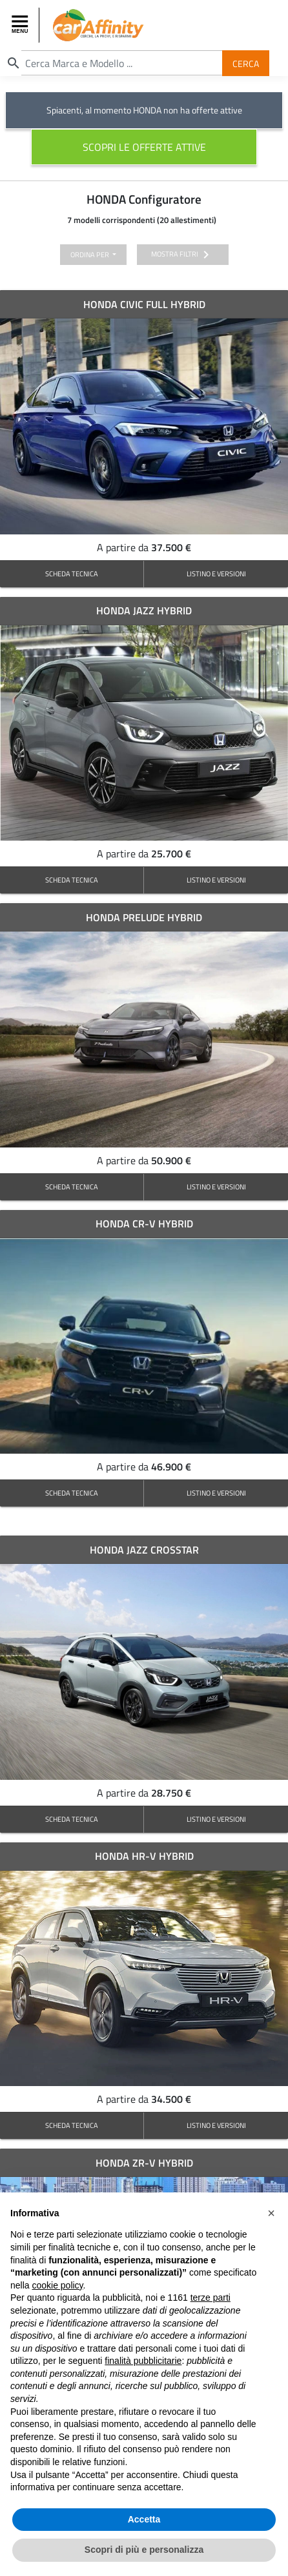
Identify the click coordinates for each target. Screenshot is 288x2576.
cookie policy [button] (57, 2285)
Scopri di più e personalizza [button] (144, 2550)
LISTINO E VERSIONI (216, 573)
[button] (271, 2213)
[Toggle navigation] (21, 25)
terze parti (210, 2298)
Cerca (245, 63)
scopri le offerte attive (144, 147)
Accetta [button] (144, 2519)
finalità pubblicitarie (143, 2361)
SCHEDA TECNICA (71, 573)
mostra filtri (182, 254)
